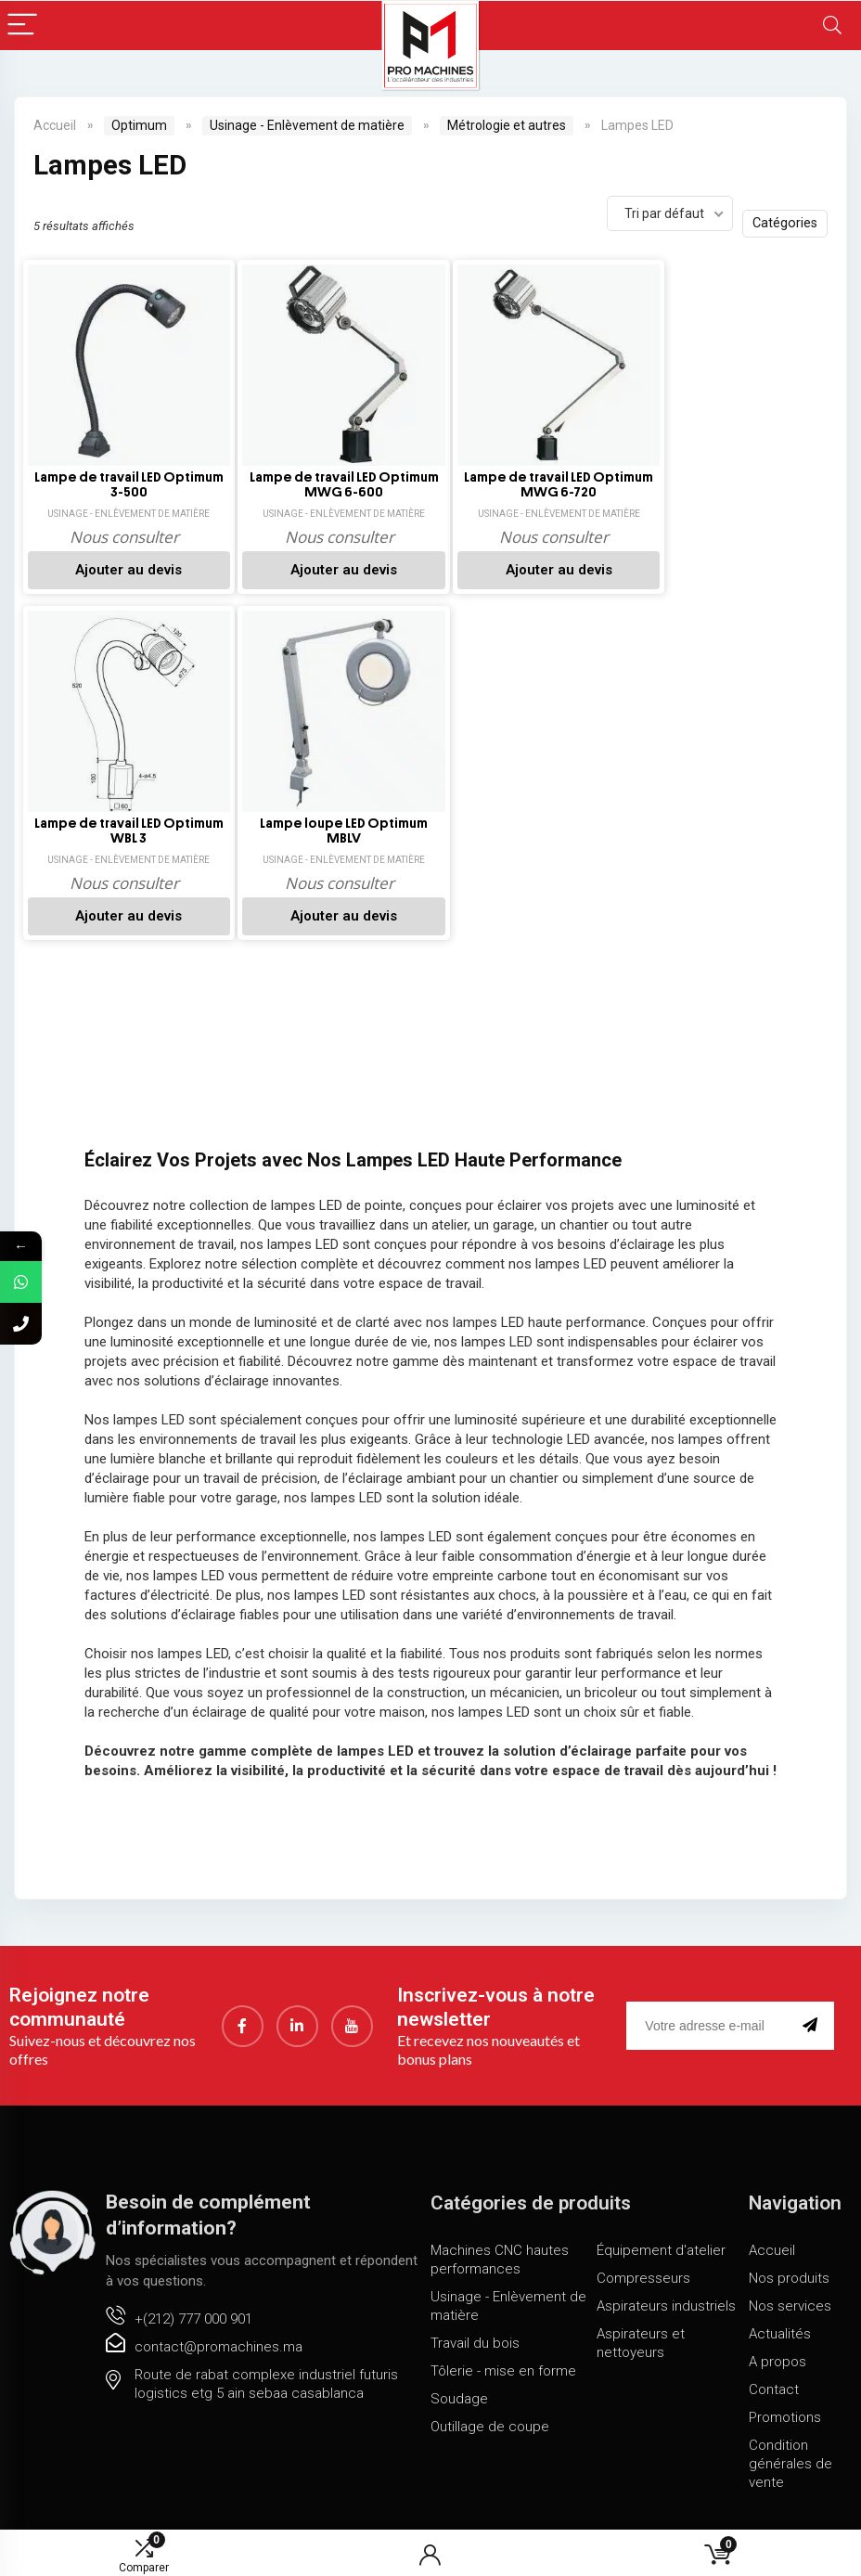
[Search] (832, 25)
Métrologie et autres (506, 125)
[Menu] (22, 25)
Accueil (54, 125)
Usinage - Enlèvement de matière (307, 125)
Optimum (139, 125)
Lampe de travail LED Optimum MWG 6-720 (516, 484)
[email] (710, 2026)
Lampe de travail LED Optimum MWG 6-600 (318, 484)
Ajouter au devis (120, 569)
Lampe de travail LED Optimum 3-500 (120, 484)
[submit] (813, 2026)
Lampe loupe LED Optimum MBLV (120, 830)
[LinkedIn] (297, 2026)
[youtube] (352, 2026)
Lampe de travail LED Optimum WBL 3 (713, 484)
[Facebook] (242, 2026)
